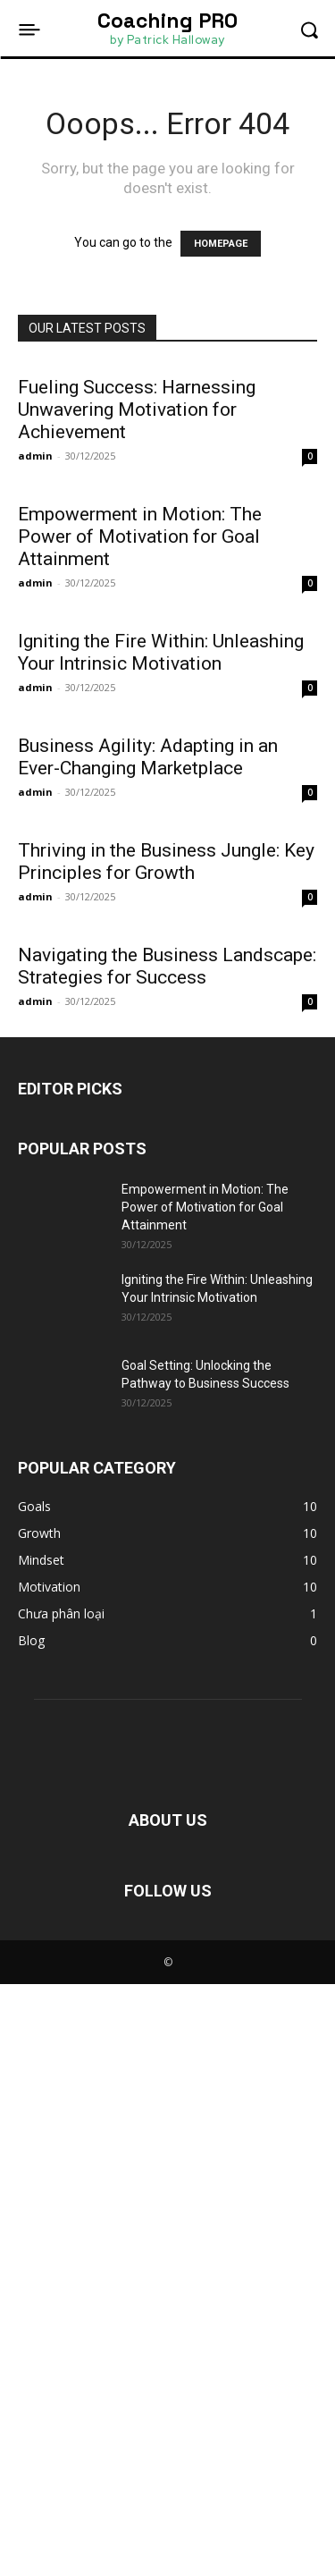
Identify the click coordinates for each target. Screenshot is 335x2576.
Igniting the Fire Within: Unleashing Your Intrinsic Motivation (161, 800)
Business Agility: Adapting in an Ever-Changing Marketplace (148, 1053)
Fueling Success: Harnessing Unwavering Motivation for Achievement (136, 409)
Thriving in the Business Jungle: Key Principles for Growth (166, 1305)
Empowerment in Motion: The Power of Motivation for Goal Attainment (140, 536)
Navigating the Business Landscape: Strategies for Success (167, 1558)
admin (35, 455)
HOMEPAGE (220, 243)
